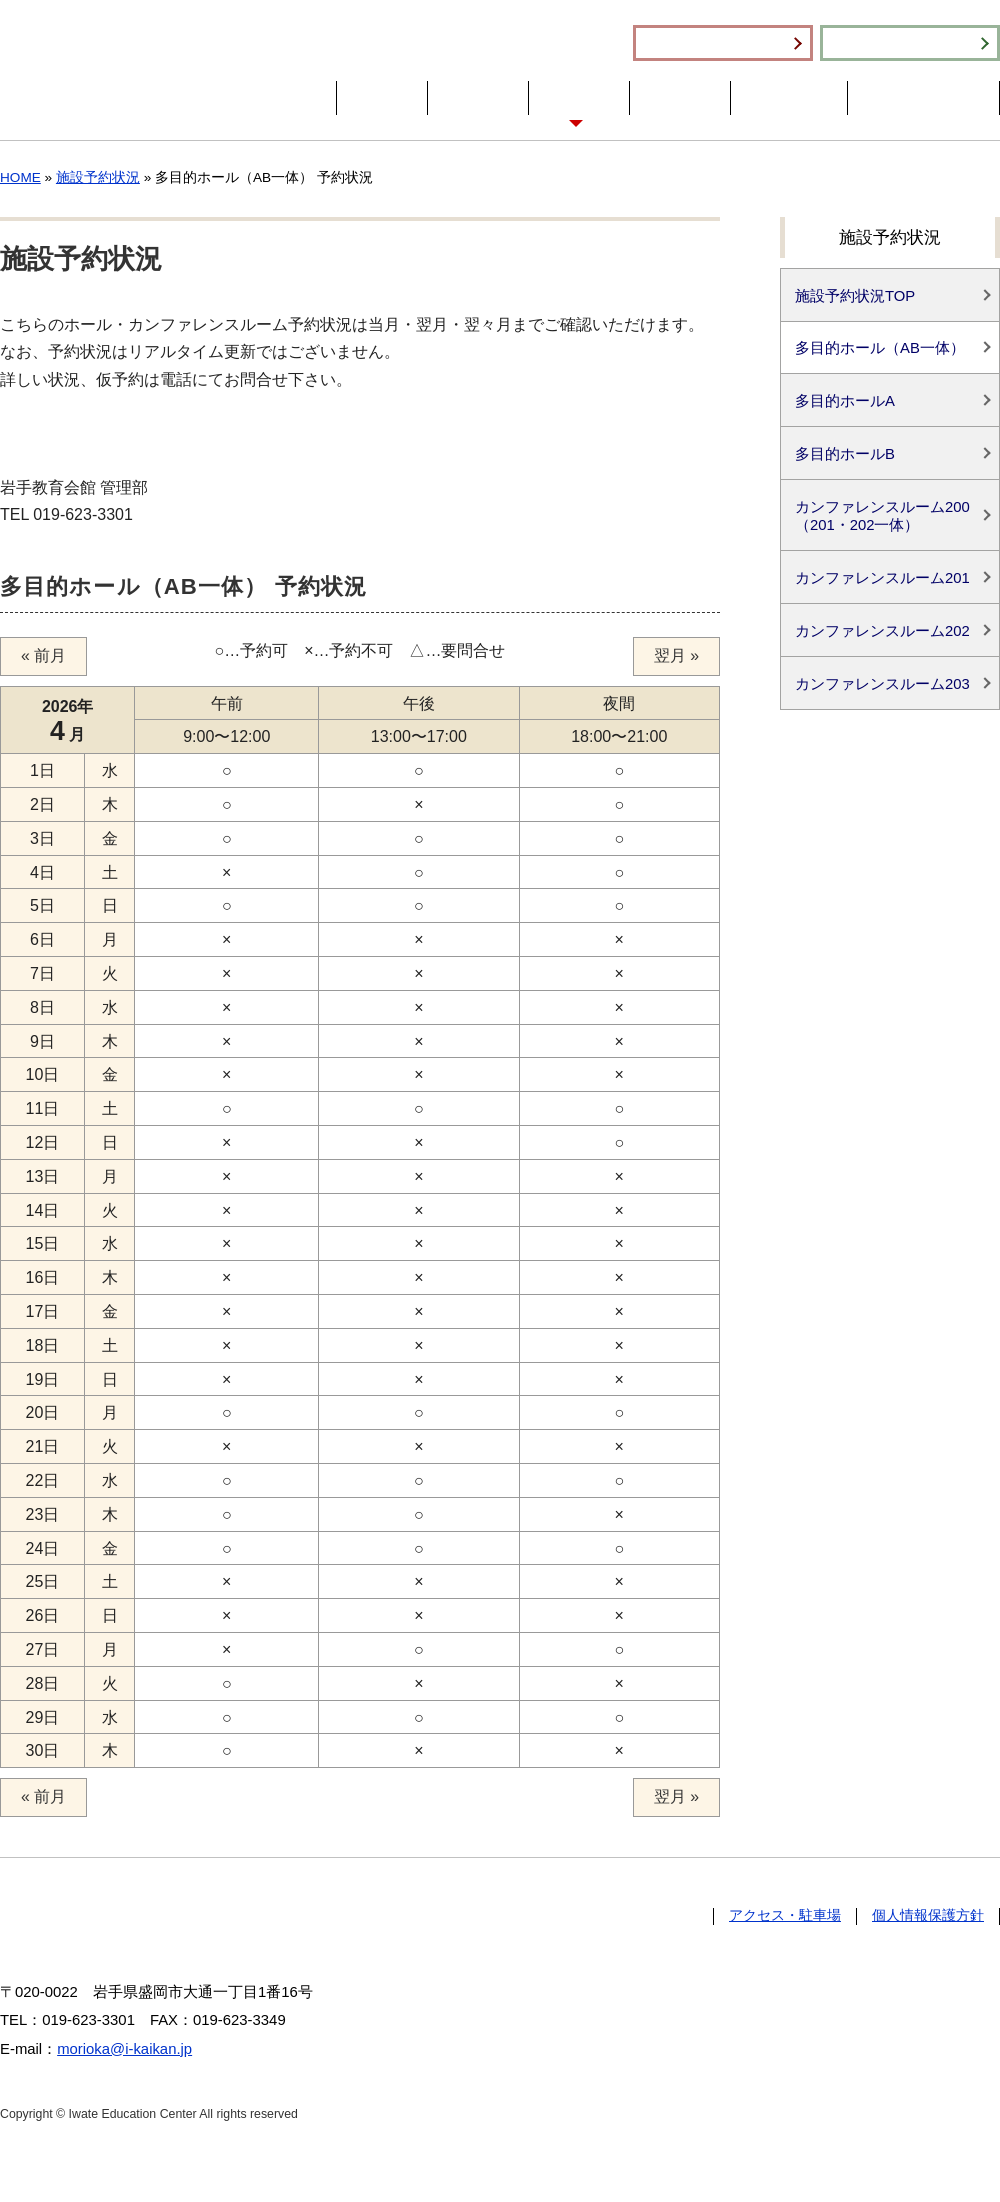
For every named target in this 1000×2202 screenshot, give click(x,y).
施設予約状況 (910, 43)
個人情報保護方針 (928, 1916)
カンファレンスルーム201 (882, 580)
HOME (382, 98)
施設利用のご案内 (723, 43)
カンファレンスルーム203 (882, 686)
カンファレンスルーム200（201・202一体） (882, 517)
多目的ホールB (845, 455)
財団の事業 (789, 98)
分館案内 (680, 98)
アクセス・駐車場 (923, 98)
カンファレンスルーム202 (882, 633)
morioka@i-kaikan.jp (124, 2049)
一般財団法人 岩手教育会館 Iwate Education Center (152, 70)
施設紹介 (579, 98)
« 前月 (43, 656)
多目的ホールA (845, 402)
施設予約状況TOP (855, 296)
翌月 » (676, 656)
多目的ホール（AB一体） (880, 349)
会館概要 (478, 98)
